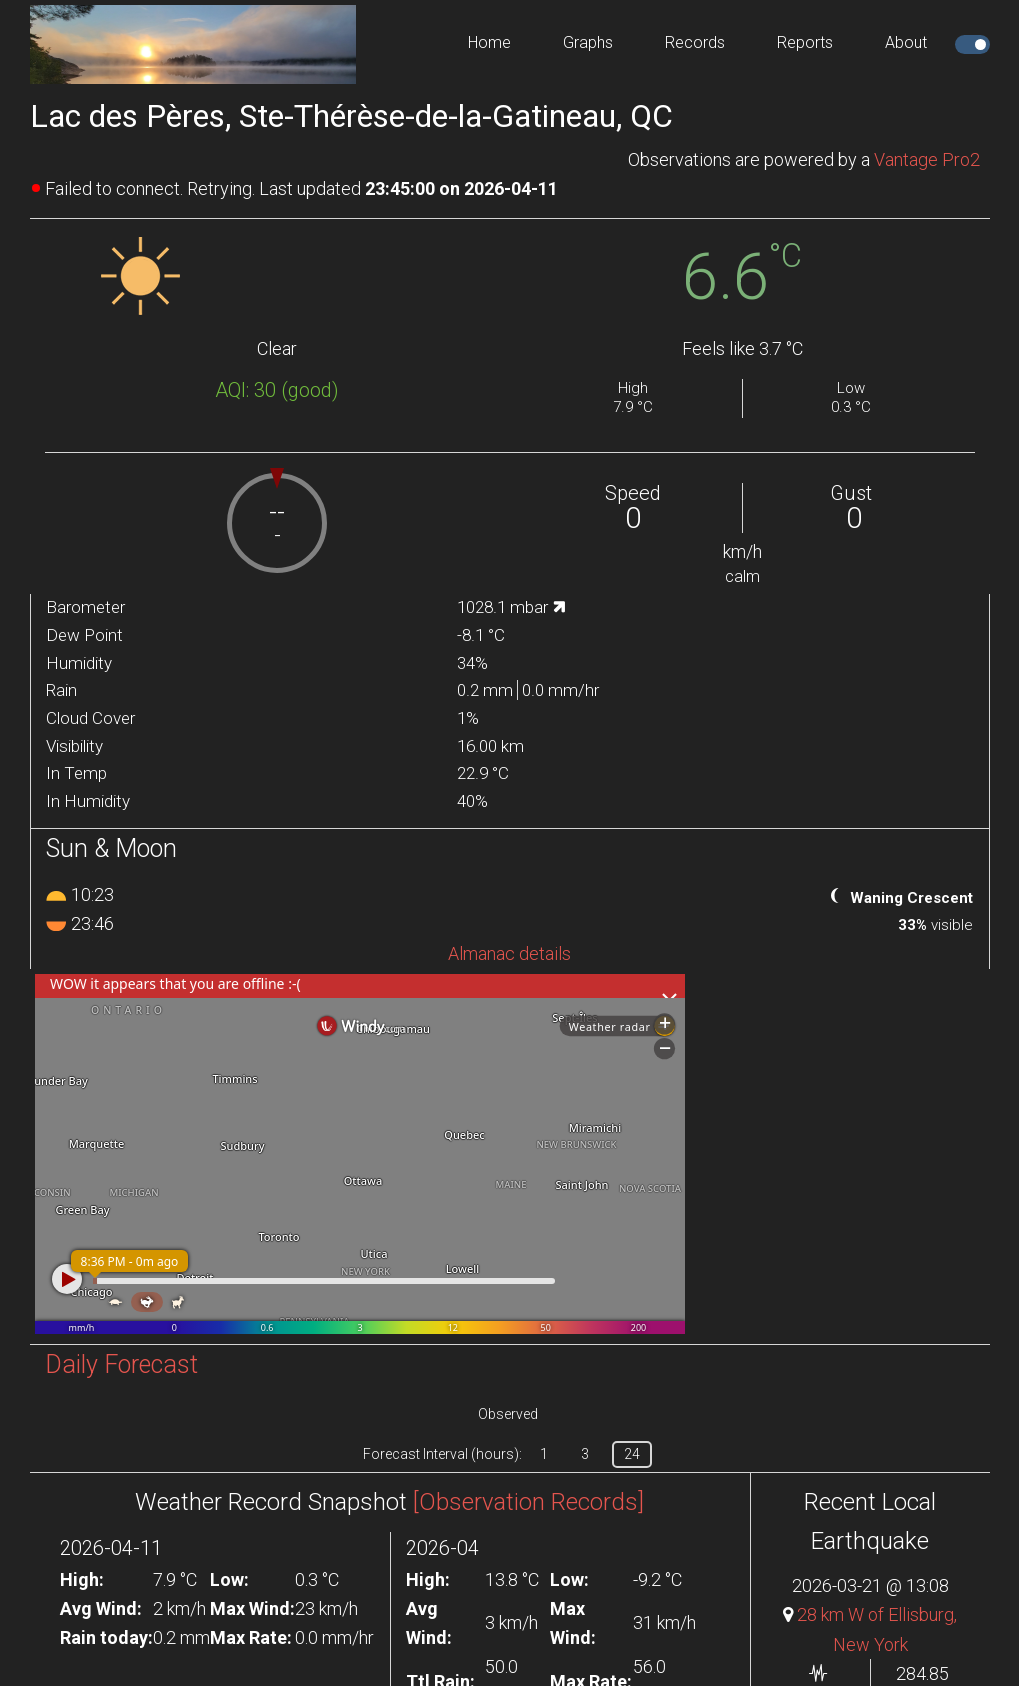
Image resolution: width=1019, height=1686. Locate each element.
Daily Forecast (121, 1364)
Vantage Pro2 (927, 159)
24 (632, 1454)
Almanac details (509, 953)
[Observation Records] (528, 1502)
